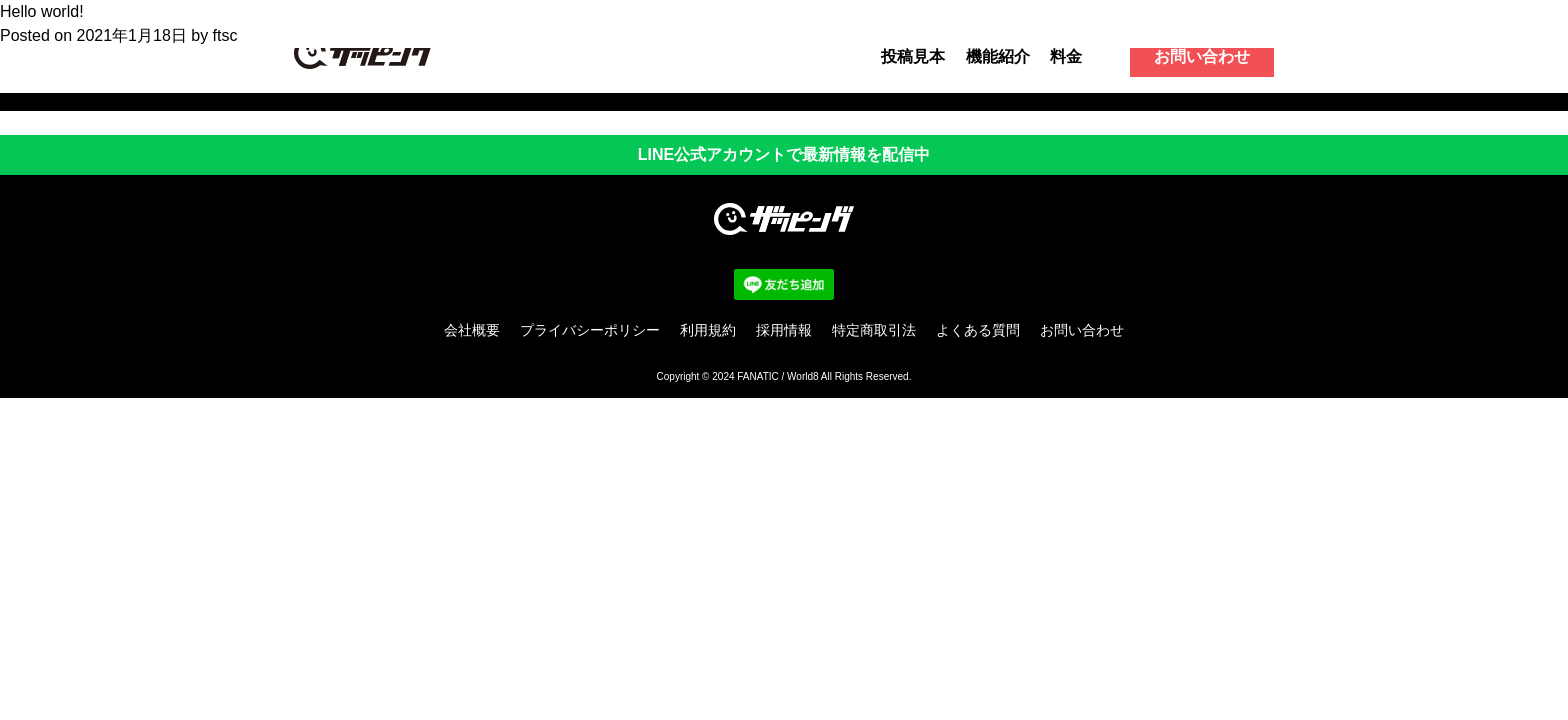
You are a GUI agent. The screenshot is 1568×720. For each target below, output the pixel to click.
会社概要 (472, 330)
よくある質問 (978, 330)
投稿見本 (913, 56)
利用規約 (708, 330)
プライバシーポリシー (590, 330)
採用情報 (784, 330)
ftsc (225, 35)
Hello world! (42, 11)
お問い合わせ (1202, 56)
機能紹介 (998, 56)
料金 (1066, 56)
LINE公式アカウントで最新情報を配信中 (784, 154)
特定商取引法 (874, 330)
